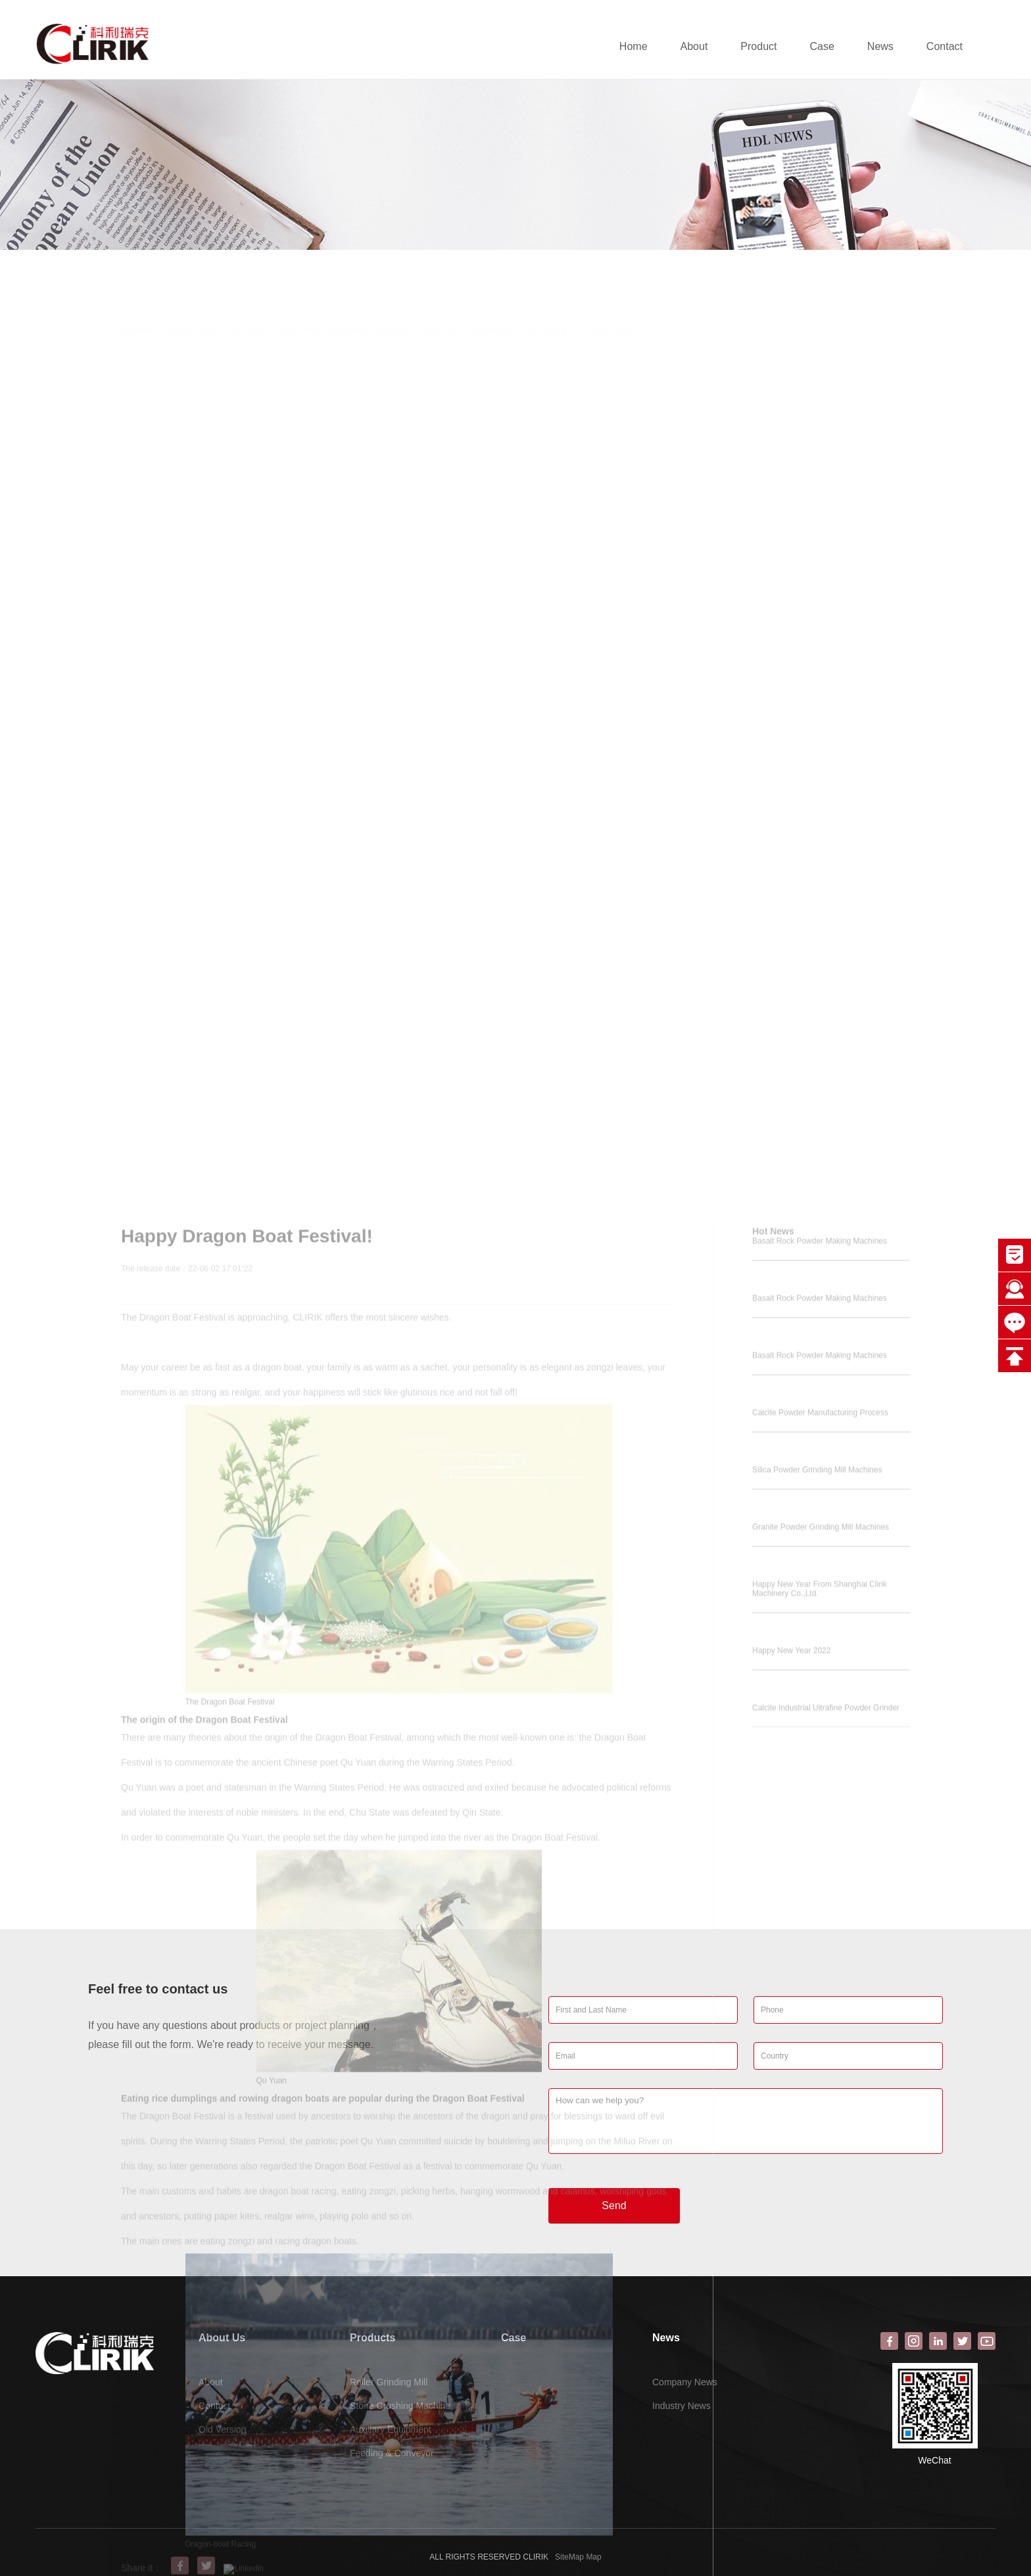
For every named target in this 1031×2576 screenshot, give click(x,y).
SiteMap (569, 2557)
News (880, 46)
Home (633, 46)
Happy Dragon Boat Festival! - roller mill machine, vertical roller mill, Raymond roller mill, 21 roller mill (376, 292)
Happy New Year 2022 (791, 2201)
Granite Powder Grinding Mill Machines (820, 2077)
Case (821, 46)
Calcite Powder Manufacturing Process (820, 1963)
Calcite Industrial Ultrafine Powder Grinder (825, 2258)
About (694, 46)
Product (758, 46)
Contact (944, 46)
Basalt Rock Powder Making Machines (819, 1791)
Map (593, 2557)
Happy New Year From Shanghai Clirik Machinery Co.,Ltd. (819, 2139)
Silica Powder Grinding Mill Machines (817, 2020)
